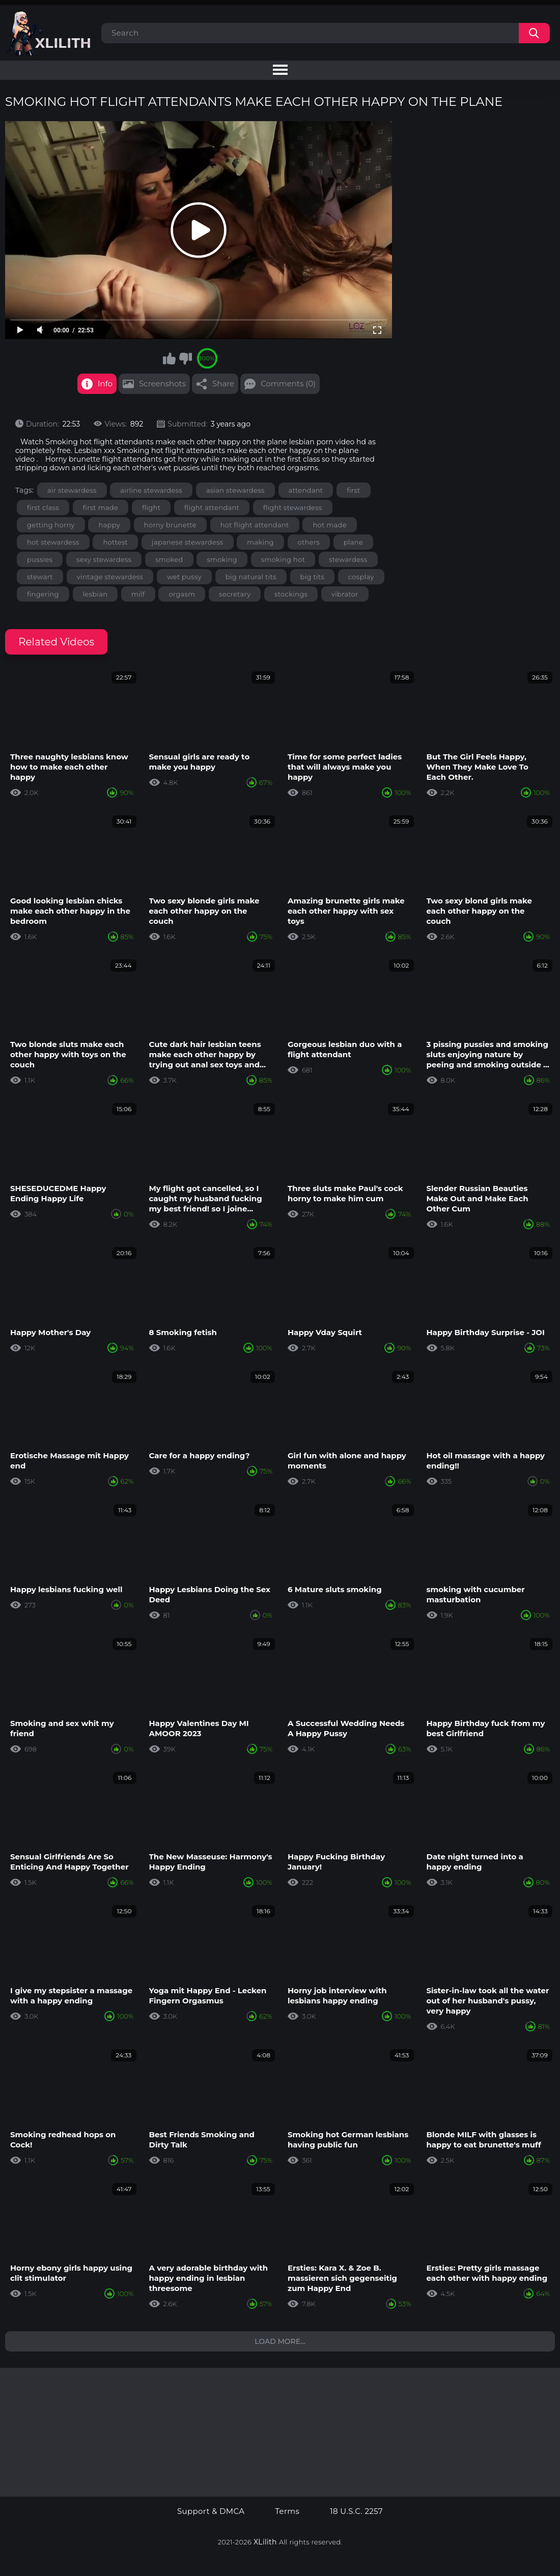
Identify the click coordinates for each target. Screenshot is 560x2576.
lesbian (95, 594)
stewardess (348, 559)
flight (151, 507)
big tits (312, 577)
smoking (222, 559)
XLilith (265, 2541)
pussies (39, 559)
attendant (306, 490)
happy (109, 525)
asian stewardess (235, 490)
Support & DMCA (210, 2511)
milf (138, 594)
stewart (40, 577)
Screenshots (162, 383)
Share (223, 383)
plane (353, 542)
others (309, 542)
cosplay (361, 577)
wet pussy (184, 577)
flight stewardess (292, 507)
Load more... (280, 2341)
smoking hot (283, 559)
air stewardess (72, 490)
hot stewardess (53, 542)
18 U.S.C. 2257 (356, 2511)
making (260, 542)
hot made (329, 525)
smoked (169, 559)
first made (101, 507)
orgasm (182, 594)
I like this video (169, 358)
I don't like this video (185, 358)
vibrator (344, 594)
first (353, 490)
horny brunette (170, 525)
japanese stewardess (187, 542)
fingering (43, 594)
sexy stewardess (103, 559)
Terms (287, 2511)
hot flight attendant (254, 525)
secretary (234, 594)
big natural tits (251, 577)
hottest (115, 542)
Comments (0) (288, 383)
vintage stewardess (110, 577)
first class (43, 507)
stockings (290, 594)
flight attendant (211, 507)
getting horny (51, 525)
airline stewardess (151, 490)
